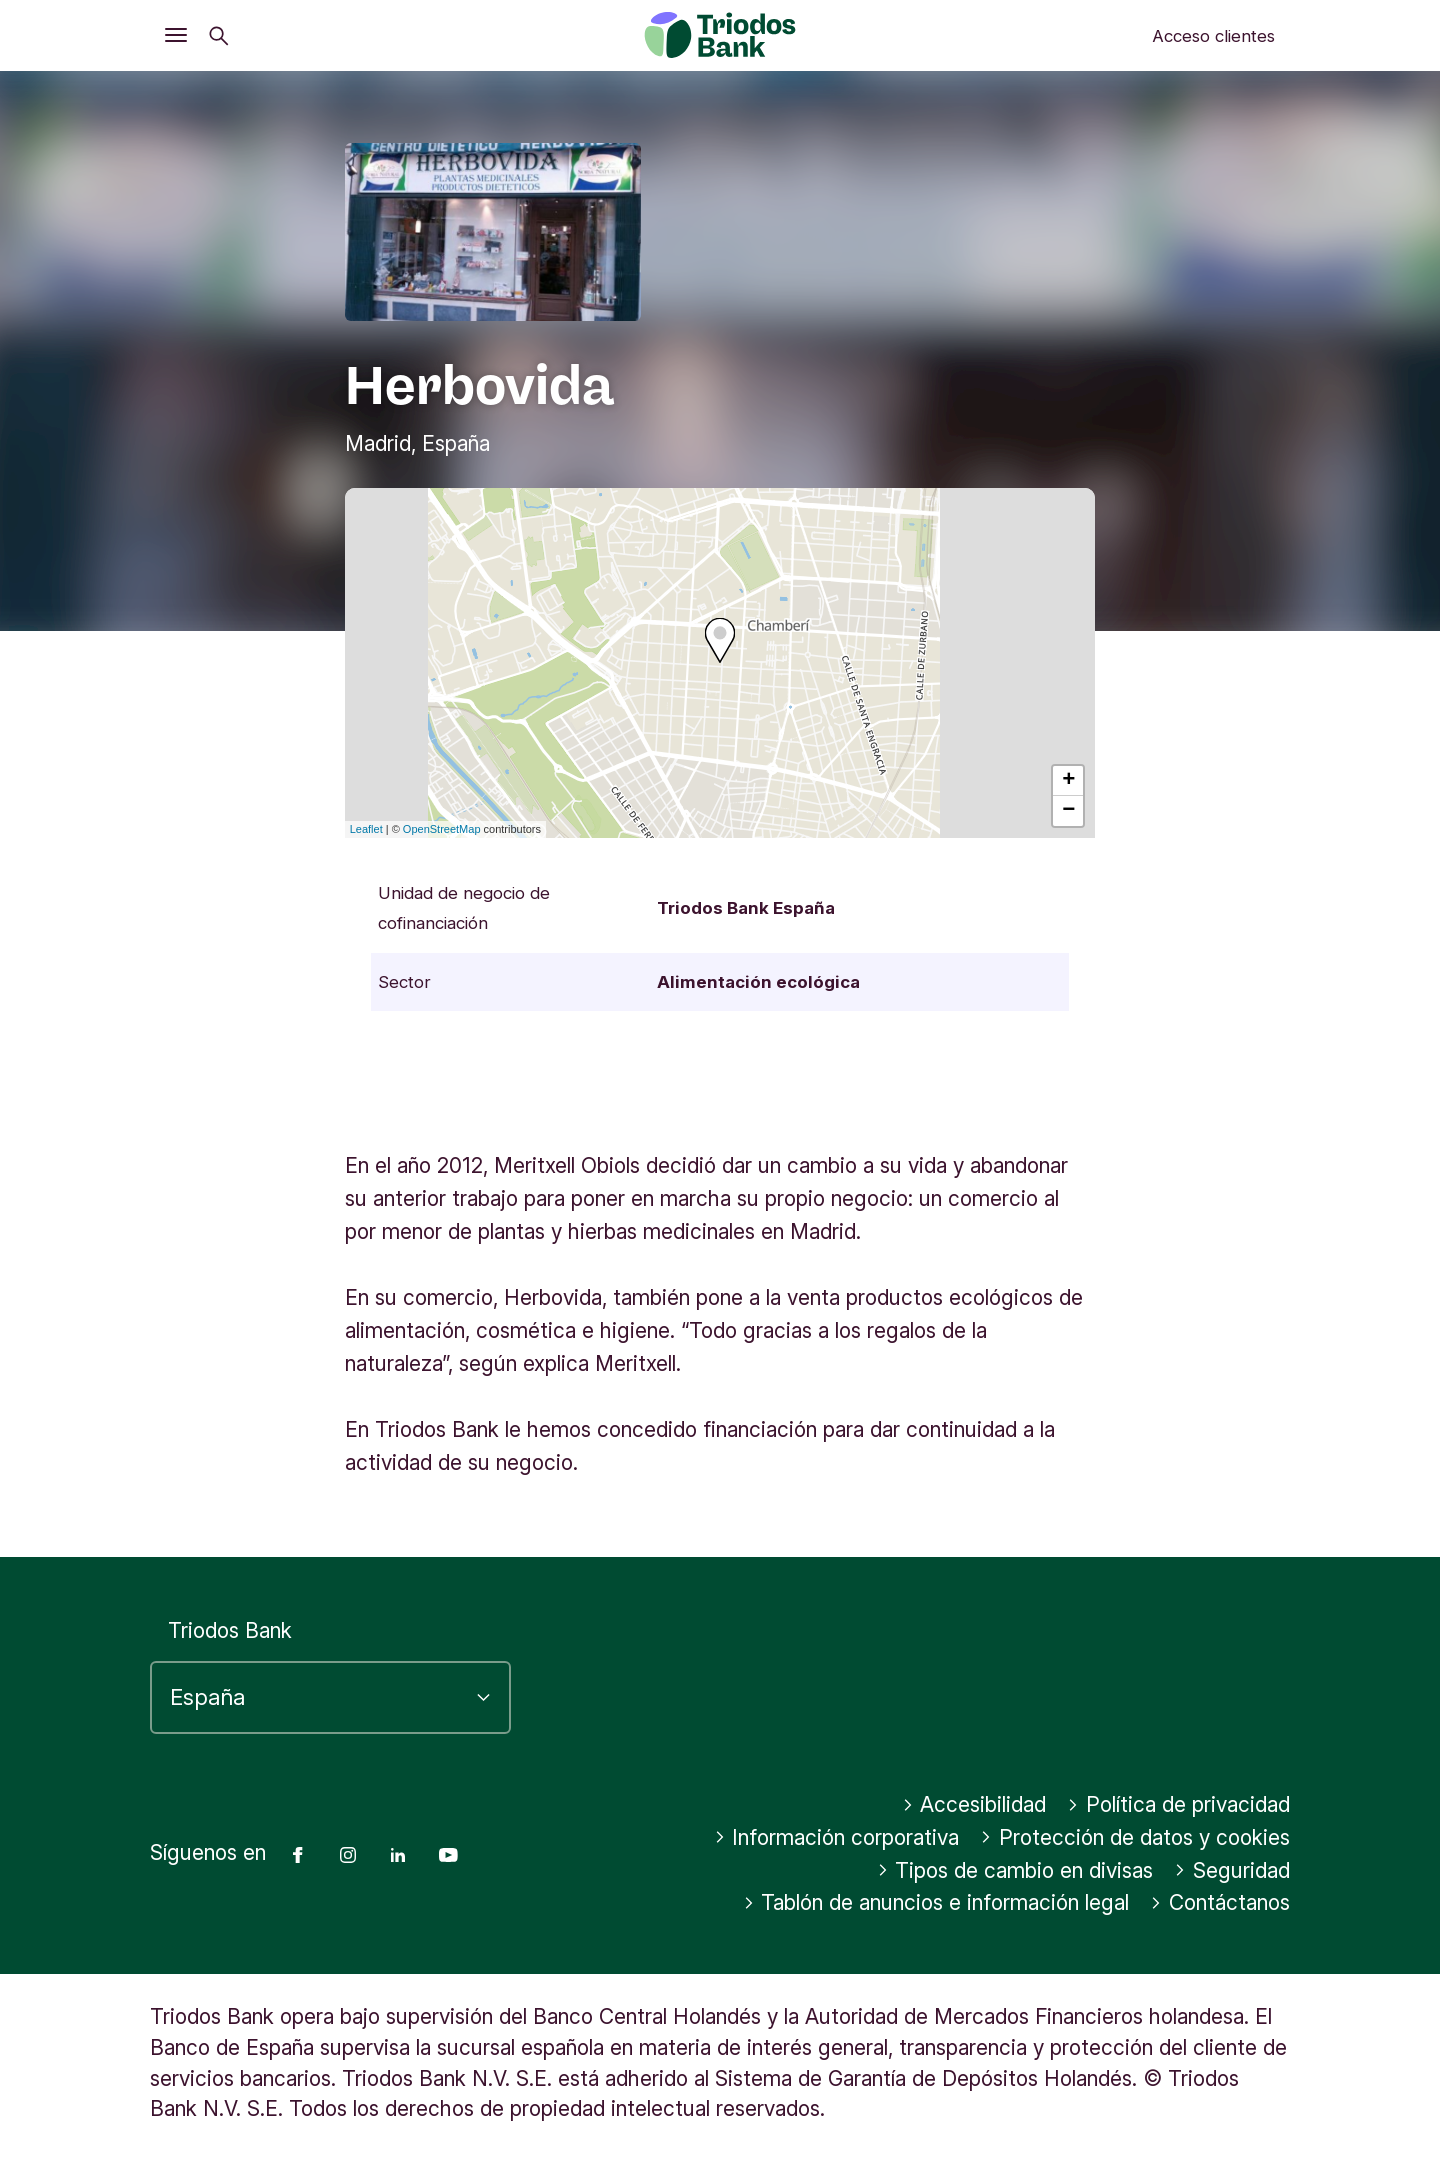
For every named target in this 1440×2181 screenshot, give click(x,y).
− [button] (1068, 811)
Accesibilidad (974, 1804)
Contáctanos (1220, 1902)
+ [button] (1068, 781)
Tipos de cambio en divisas (1015, 1870)
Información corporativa (837, 1837)
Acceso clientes (1213, 36)
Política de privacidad (1178, 1804)
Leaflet (366, 829)
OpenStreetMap (442, 829)
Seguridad (1232, 1870)
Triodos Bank (230, 1630)
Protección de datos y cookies (1135, 1837)
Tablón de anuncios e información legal (936, 1902)
